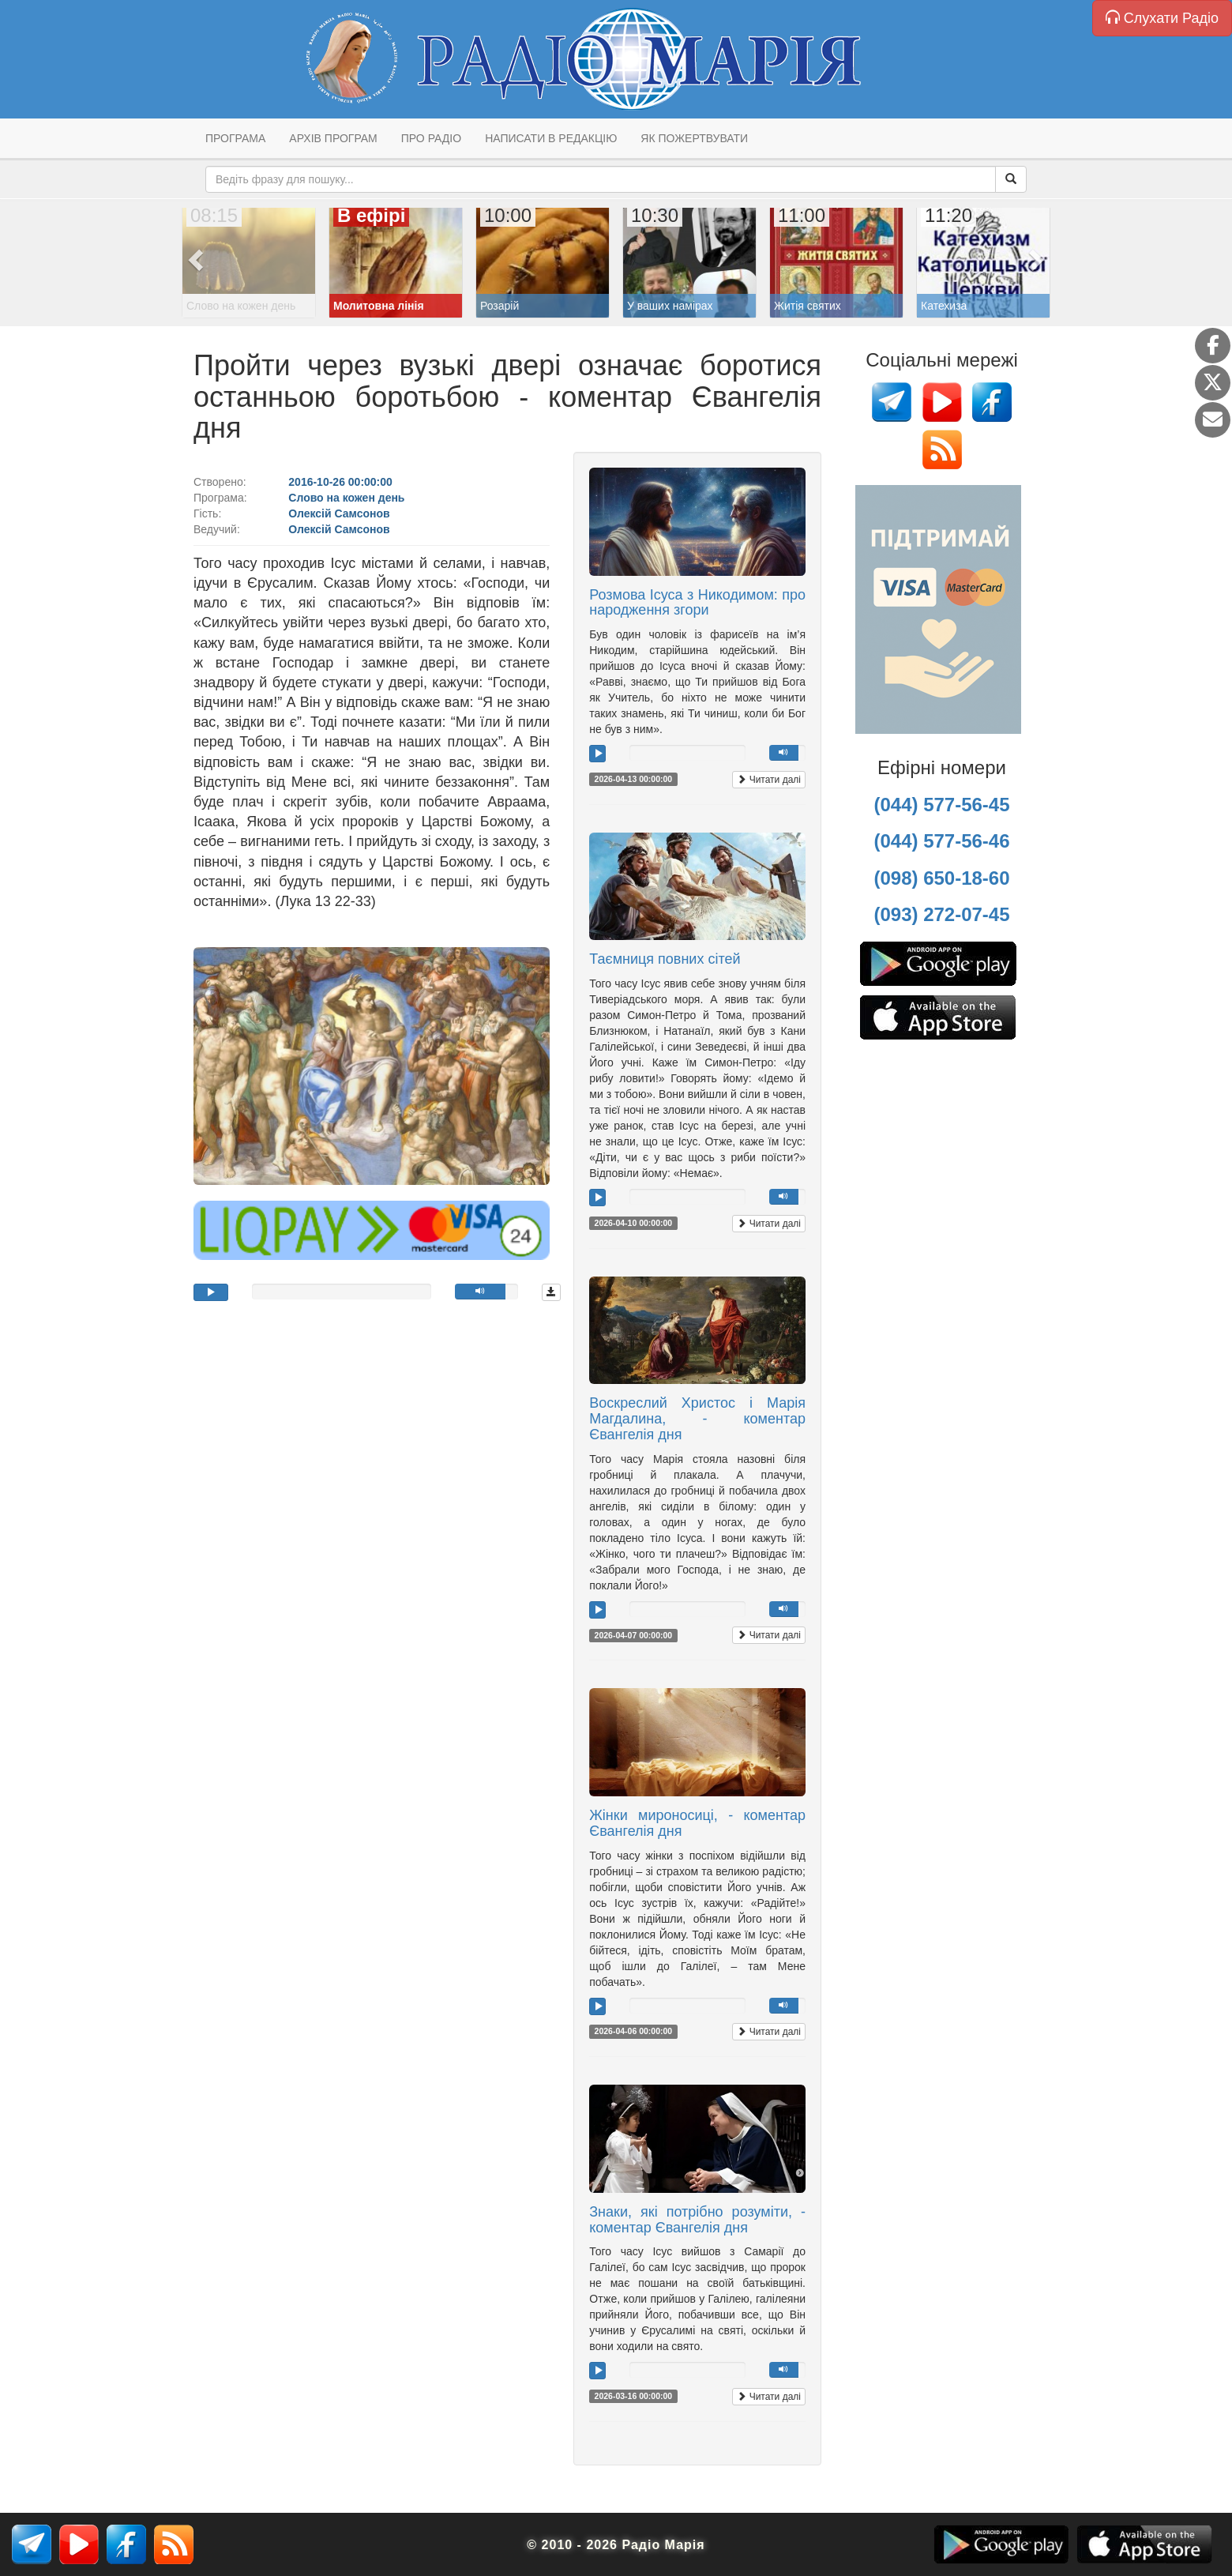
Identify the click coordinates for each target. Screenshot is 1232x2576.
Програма (235, 138)
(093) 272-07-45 (941, 914)
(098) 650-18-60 (941, 878)
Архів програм (333, 138)
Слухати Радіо (1162, 17)
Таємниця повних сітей (664, 959)
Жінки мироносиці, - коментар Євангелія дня (697, 1823)
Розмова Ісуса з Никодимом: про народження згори (697, 603)
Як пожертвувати (694, 138)
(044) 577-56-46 (941, 841)
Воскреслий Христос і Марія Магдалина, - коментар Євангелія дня (697, 1418)
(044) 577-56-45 (941, 804)
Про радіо (431, 138)
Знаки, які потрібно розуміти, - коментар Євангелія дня (697, 2220)
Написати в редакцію (551, 138)
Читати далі (769, 779)
